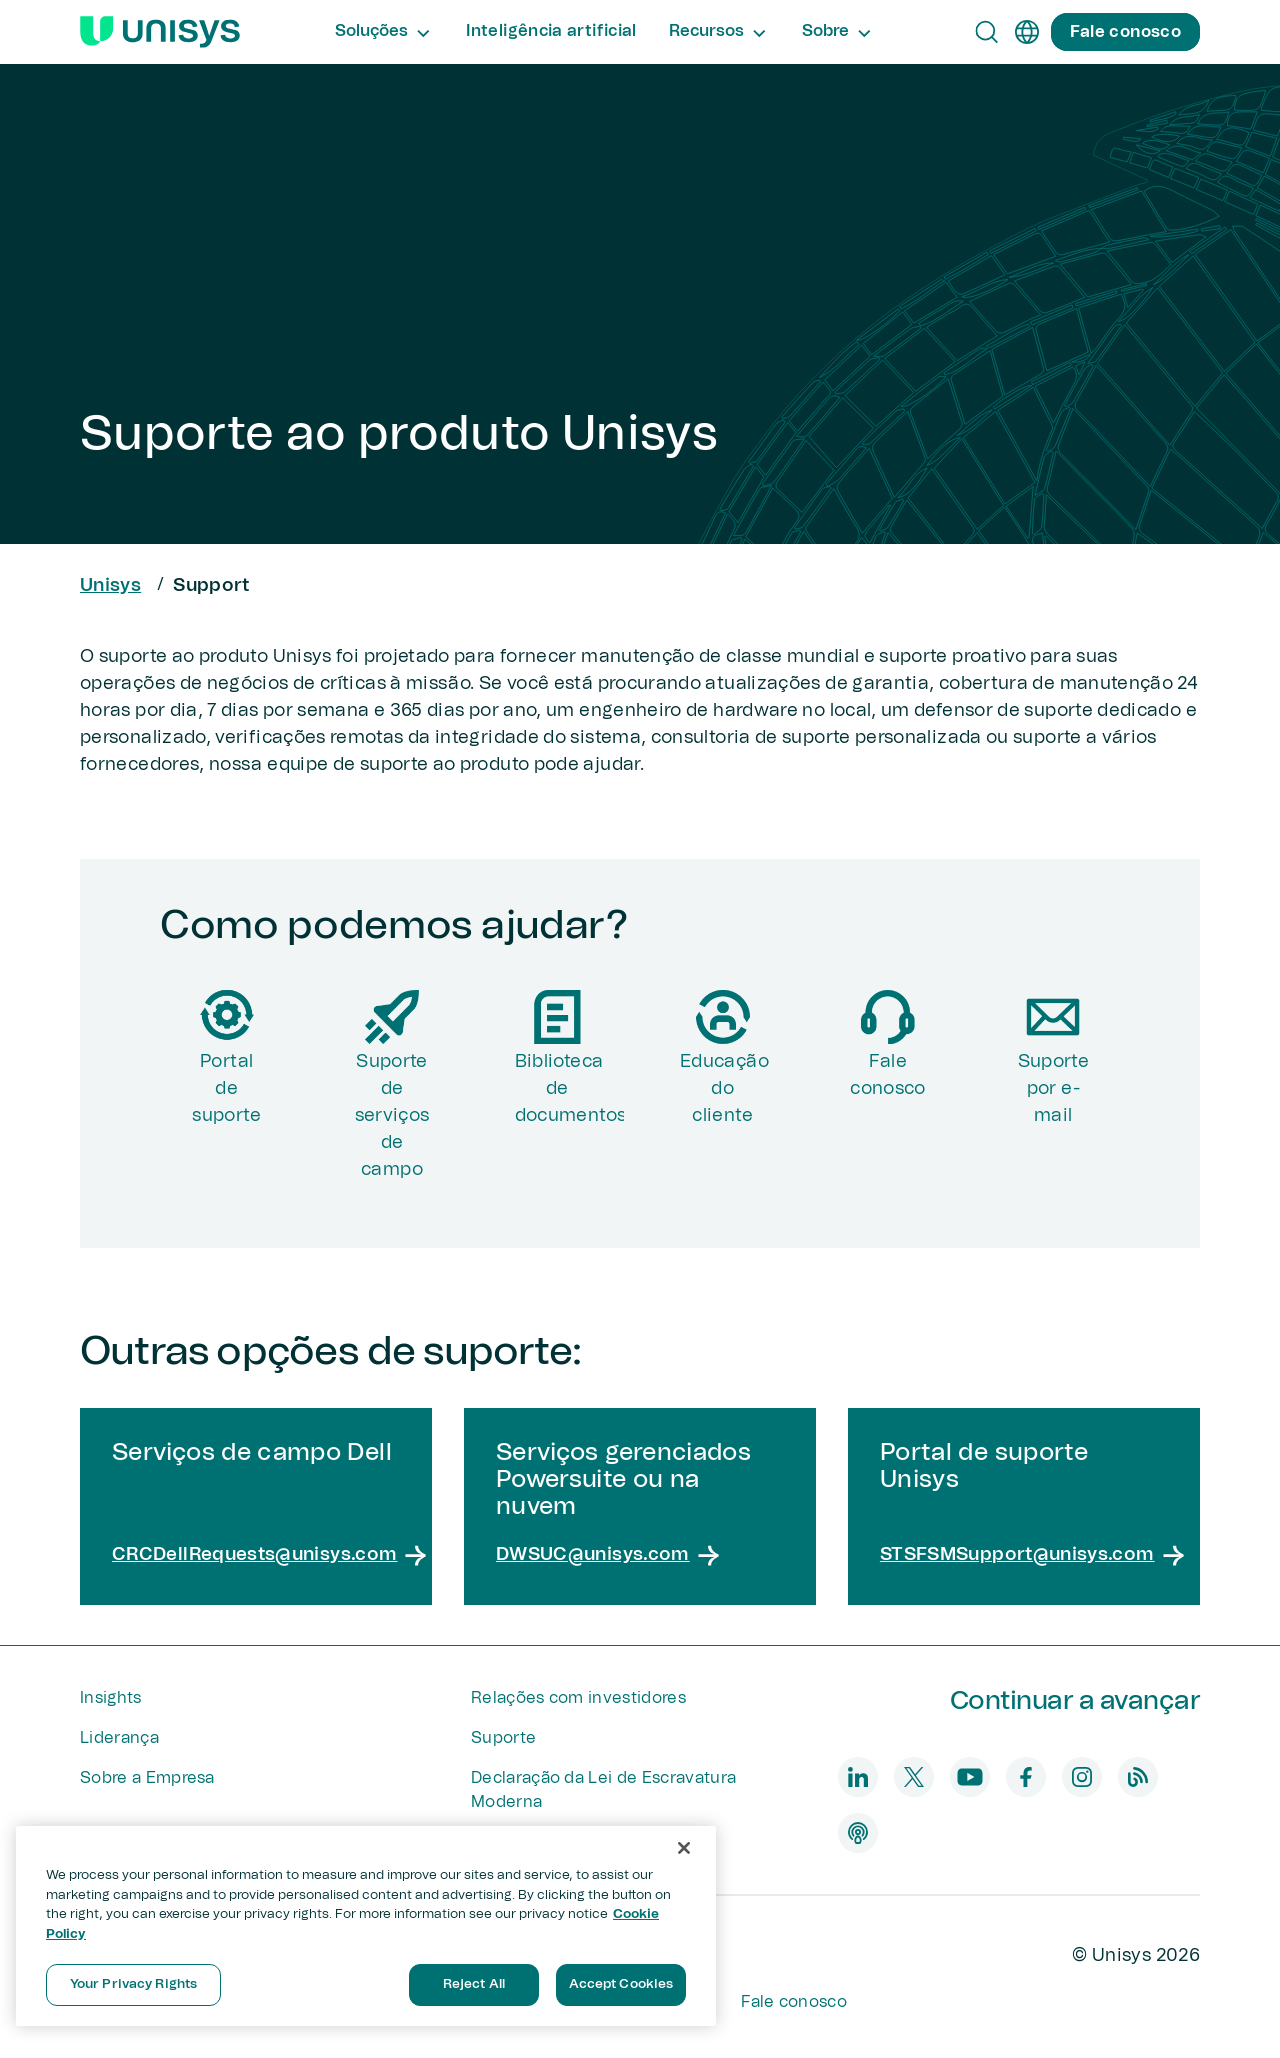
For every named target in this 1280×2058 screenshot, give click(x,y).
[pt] (1027, 32)
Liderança (119, 1738)
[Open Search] (987, 32)
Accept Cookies (621, 1984)
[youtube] (970, 1777)
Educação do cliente (724, 1089)
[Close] (684, 1848)
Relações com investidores (578, 1698)
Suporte (503, 1738)
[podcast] (858, 1833)
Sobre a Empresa (147, 1778)
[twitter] (914, 1777)
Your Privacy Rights (133, 1984)
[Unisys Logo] (160, 32)
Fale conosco (888, 1075)
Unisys (110, 586)
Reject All (474, 1984)
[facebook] (1026, 1777)
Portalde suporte (226, 1089)
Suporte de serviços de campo (392, 1116)
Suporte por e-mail (1054, 1089)
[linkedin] (858, 1777)
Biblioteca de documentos (569, 1089)
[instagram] (1082, 1777)
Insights (111, 1698)
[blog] (1138, 1777)
